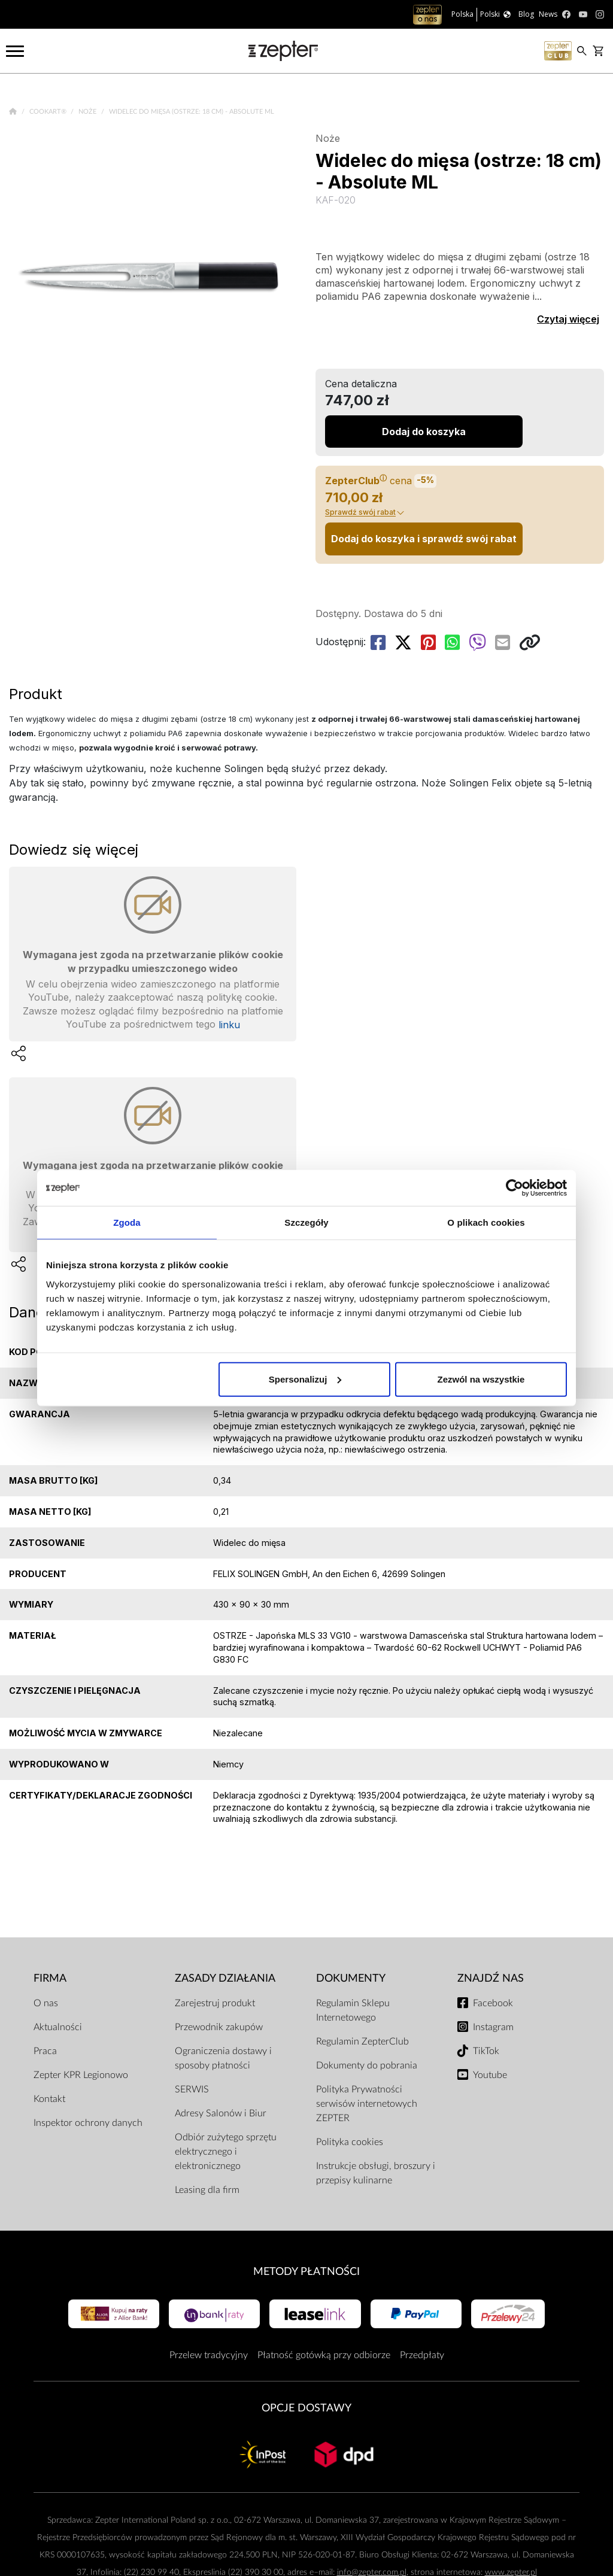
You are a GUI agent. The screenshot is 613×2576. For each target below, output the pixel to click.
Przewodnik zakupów (219, 2027)
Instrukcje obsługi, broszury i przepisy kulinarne (375, 2173)
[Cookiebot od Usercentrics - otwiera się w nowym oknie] (514, 1188)
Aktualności (58, 2027)
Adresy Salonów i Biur (220, 2113)
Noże (88, 111)
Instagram (493, 2027)
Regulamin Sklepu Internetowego (353, 2010)
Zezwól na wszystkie (481, 1379)
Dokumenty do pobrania (366, 2065)
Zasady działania (225, 1978)
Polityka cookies (349, 2142)
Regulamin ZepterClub (362, 2041)
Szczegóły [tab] (306, 1222)
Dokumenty (351, 1978)
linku (229, 1025)
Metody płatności (306, 2272)
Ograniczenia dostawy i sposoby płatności (223, 2058)
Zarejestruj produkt (215, 2003)
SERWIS (192, 2089)
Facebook (493, 2003)
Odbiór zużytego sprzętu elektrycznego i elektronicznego (226, 2152)
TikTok (486, 2051)
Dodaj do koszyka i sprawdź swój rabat (424, 539)
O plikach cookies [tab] (485, 1222)
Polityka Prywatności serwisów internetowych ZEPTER (366, 2104)
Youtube (490, 2075)
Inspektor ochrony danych (88, 2123)
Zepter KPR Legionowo (81, 2075)
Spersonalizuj (305, 1379)
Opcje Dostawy (306, 2408)
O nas (46, 2003)
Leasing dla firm (207, 2190)
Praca (45, 2051)
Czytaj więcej (568, 319)
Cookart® (48, 111)
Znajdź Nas (490, 1978)
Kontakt (49, 2099)
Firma (50, 1978)
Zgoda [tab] (127, 1222)
